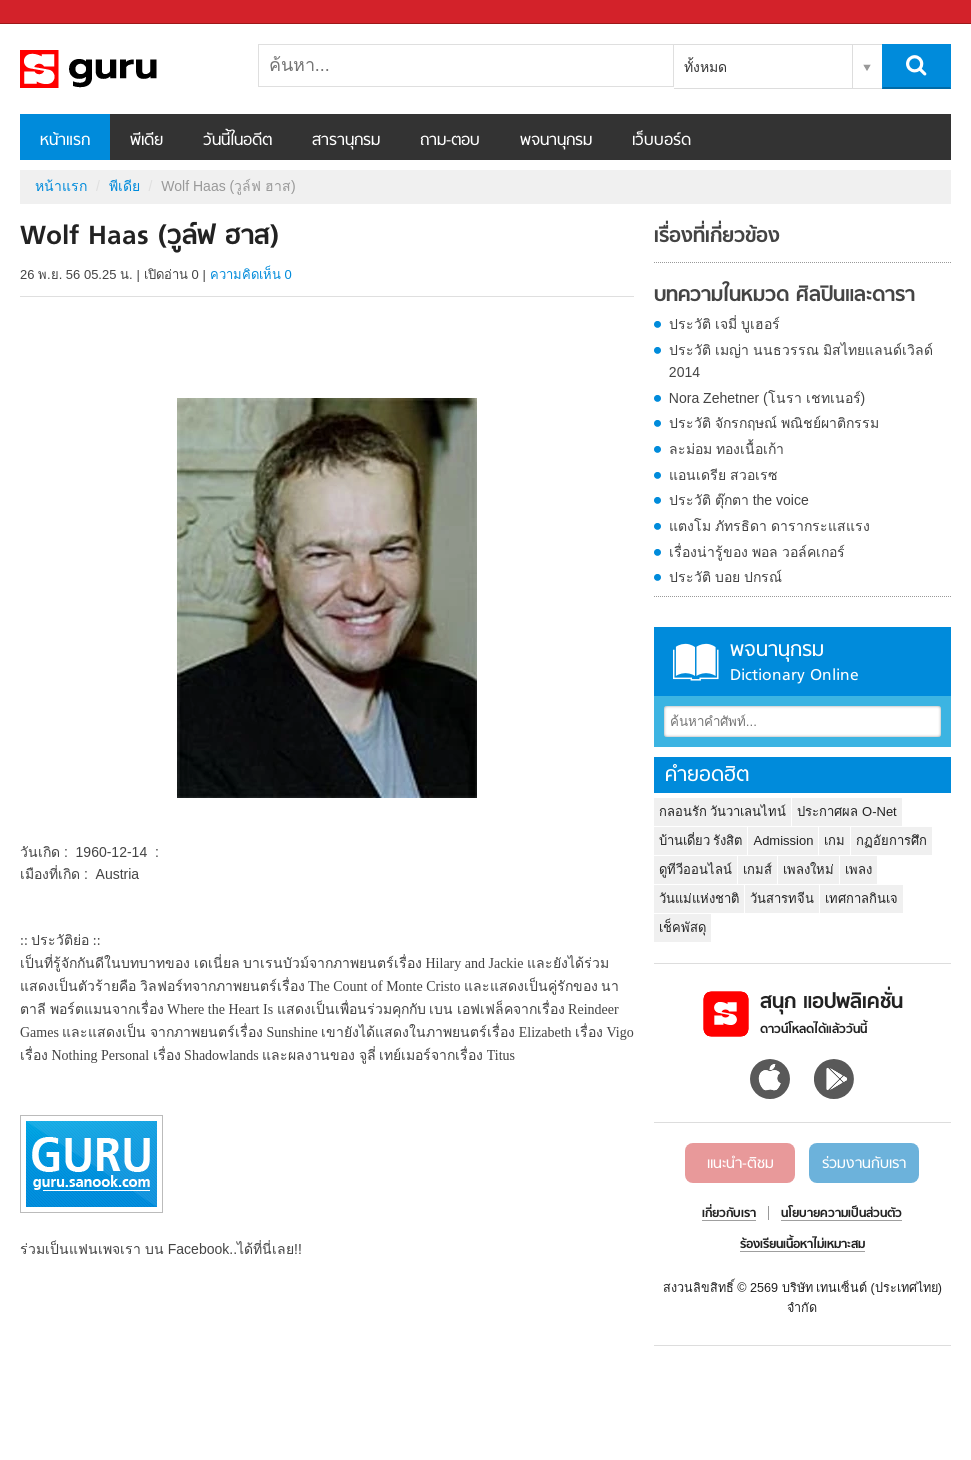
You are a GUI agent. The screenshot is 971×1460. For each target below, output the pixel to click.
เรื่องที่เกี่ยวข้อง (717, 237)
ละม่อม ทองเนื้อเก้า (726, 449)
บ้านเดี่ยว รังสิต (701, 840)
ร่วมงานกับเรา (864, 1164)
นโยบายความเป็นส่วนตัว (841, 1214)
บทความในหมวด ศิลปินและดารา (784, 296)
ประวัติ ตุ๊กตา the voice (739, 500)
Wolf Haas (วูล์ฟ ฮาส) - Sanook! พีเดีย (125, 69)
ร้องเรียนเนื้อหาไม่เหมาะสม (802, 1245)
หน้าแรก (65, 141)
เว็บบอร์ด (661, 141)
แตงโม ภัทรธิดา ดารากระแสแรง (769, 526)
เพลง (858, 869)
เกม (834, 840)
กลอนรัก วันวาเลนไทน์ (723, 811)
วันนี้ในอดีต (237, 141)
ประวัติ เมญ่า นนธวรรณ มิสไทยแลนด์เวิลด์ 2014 (801, 361)
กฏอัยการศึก (891, 840)
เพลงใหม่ (808, 869)
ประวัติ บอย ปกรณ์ (725, 577)
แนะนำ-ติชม (740, 1164)
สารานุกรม (346, 141)
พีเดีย (146, 141)
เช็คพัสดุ (682, 927)
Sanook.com (60, 12)
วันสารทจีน (782, 898)
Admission (783, 840)
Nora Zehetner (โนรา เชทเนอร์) (767, 398)
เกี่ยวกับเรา (729, 1214)
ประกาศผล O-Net (846, 811)
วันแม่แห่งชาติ (699, 898)
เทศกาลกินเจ (861, 898)
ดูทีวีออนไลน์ (695, 869)
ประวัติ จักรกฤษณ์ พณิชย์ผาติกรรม (774, 423)
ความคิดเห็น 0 (251, 274)
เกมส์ (757, 869)
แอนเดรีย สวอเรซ (723, 475)
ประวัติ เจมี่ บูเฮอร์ (724, 324)
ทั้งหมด (705, 67)
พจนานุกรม (556, 141)
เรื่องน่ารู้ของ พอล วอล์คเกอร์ (757, 552)
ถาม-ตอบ (450, 141)
